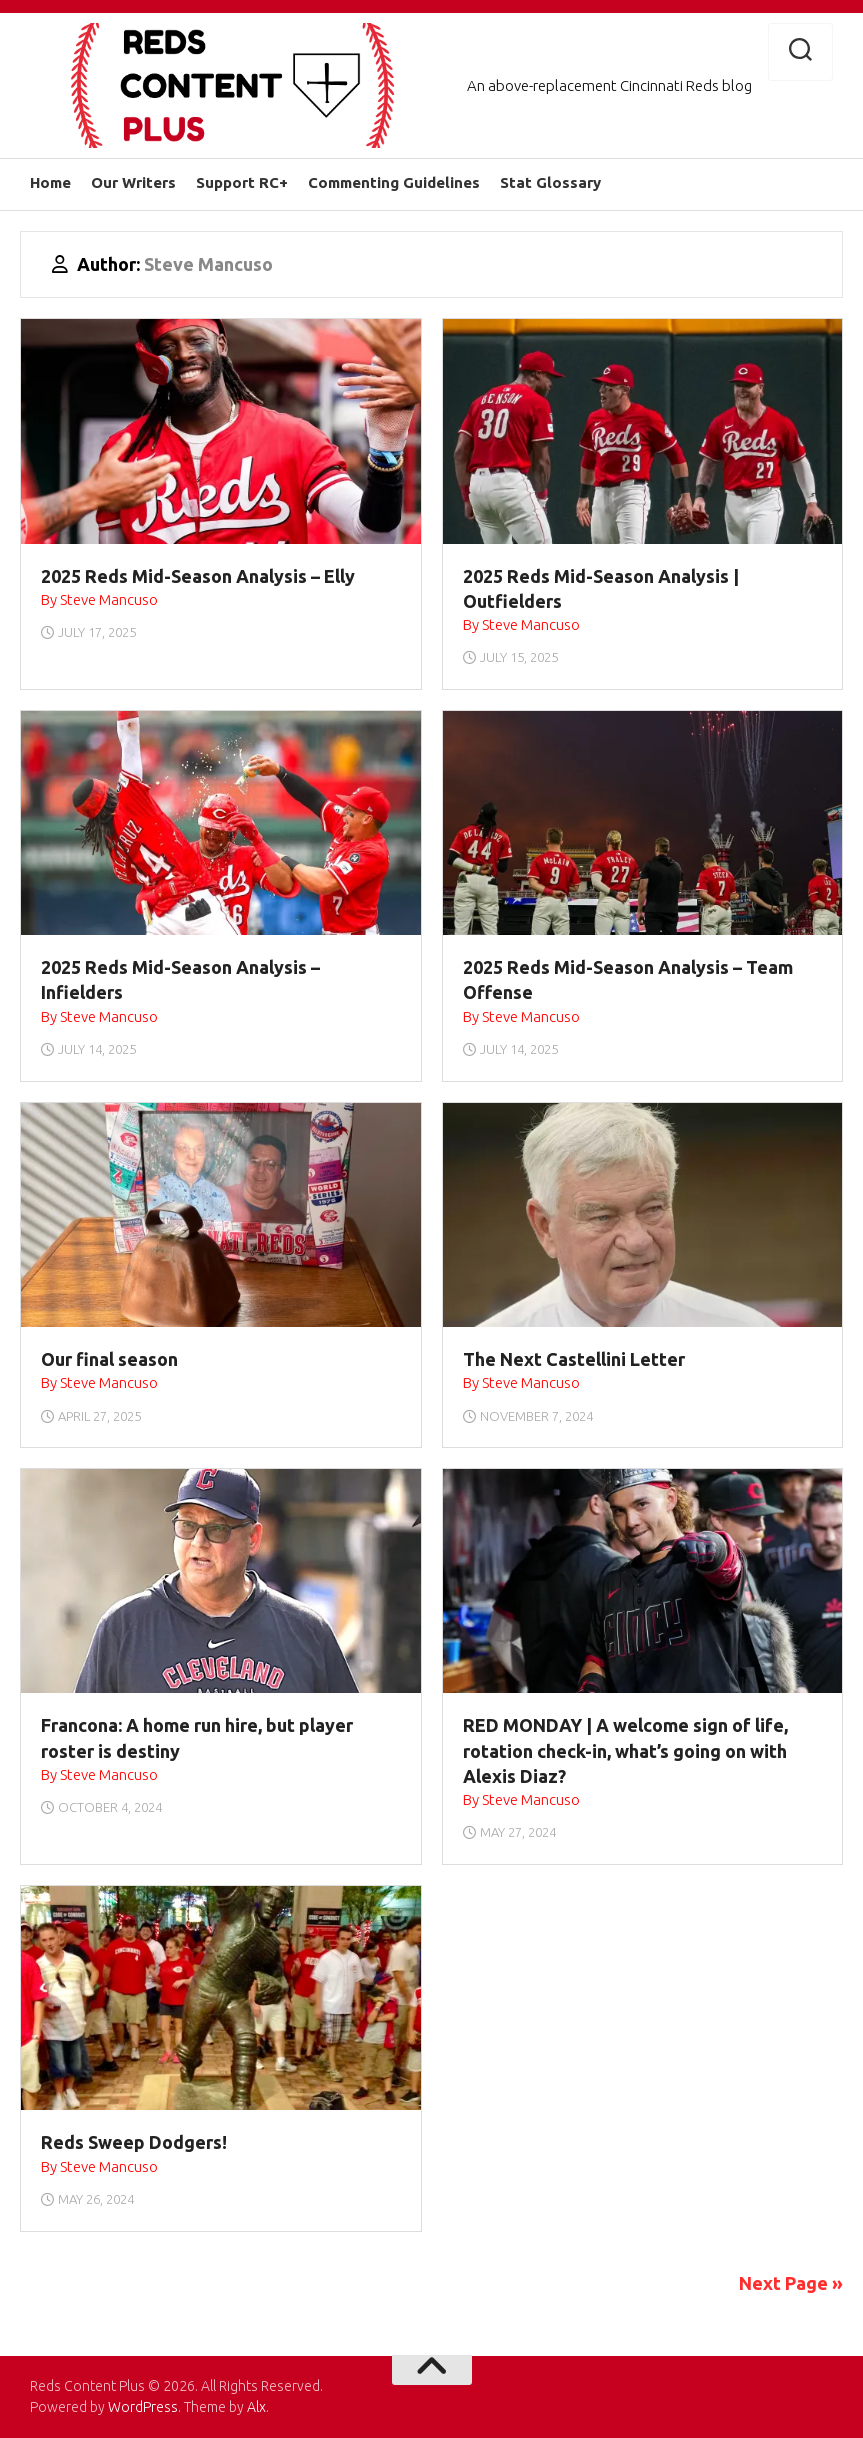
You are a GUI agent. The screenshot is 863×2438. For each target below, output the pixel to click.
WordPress (143, 2407)
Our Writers (133, 182)
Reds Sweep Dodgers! (134, 2142)
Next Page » (791, 2283)
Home (50, 182)
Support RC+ (242, 182)
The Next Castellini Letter (574, 1359)
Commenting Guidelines (394, 182)
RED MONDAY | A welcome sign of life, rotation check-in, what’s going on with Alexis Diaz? (625, 1750)
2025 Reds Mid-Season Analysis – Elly (198, 576)
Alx (256, 2407)
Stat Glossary (550, 182)
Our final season (109, 1359)
